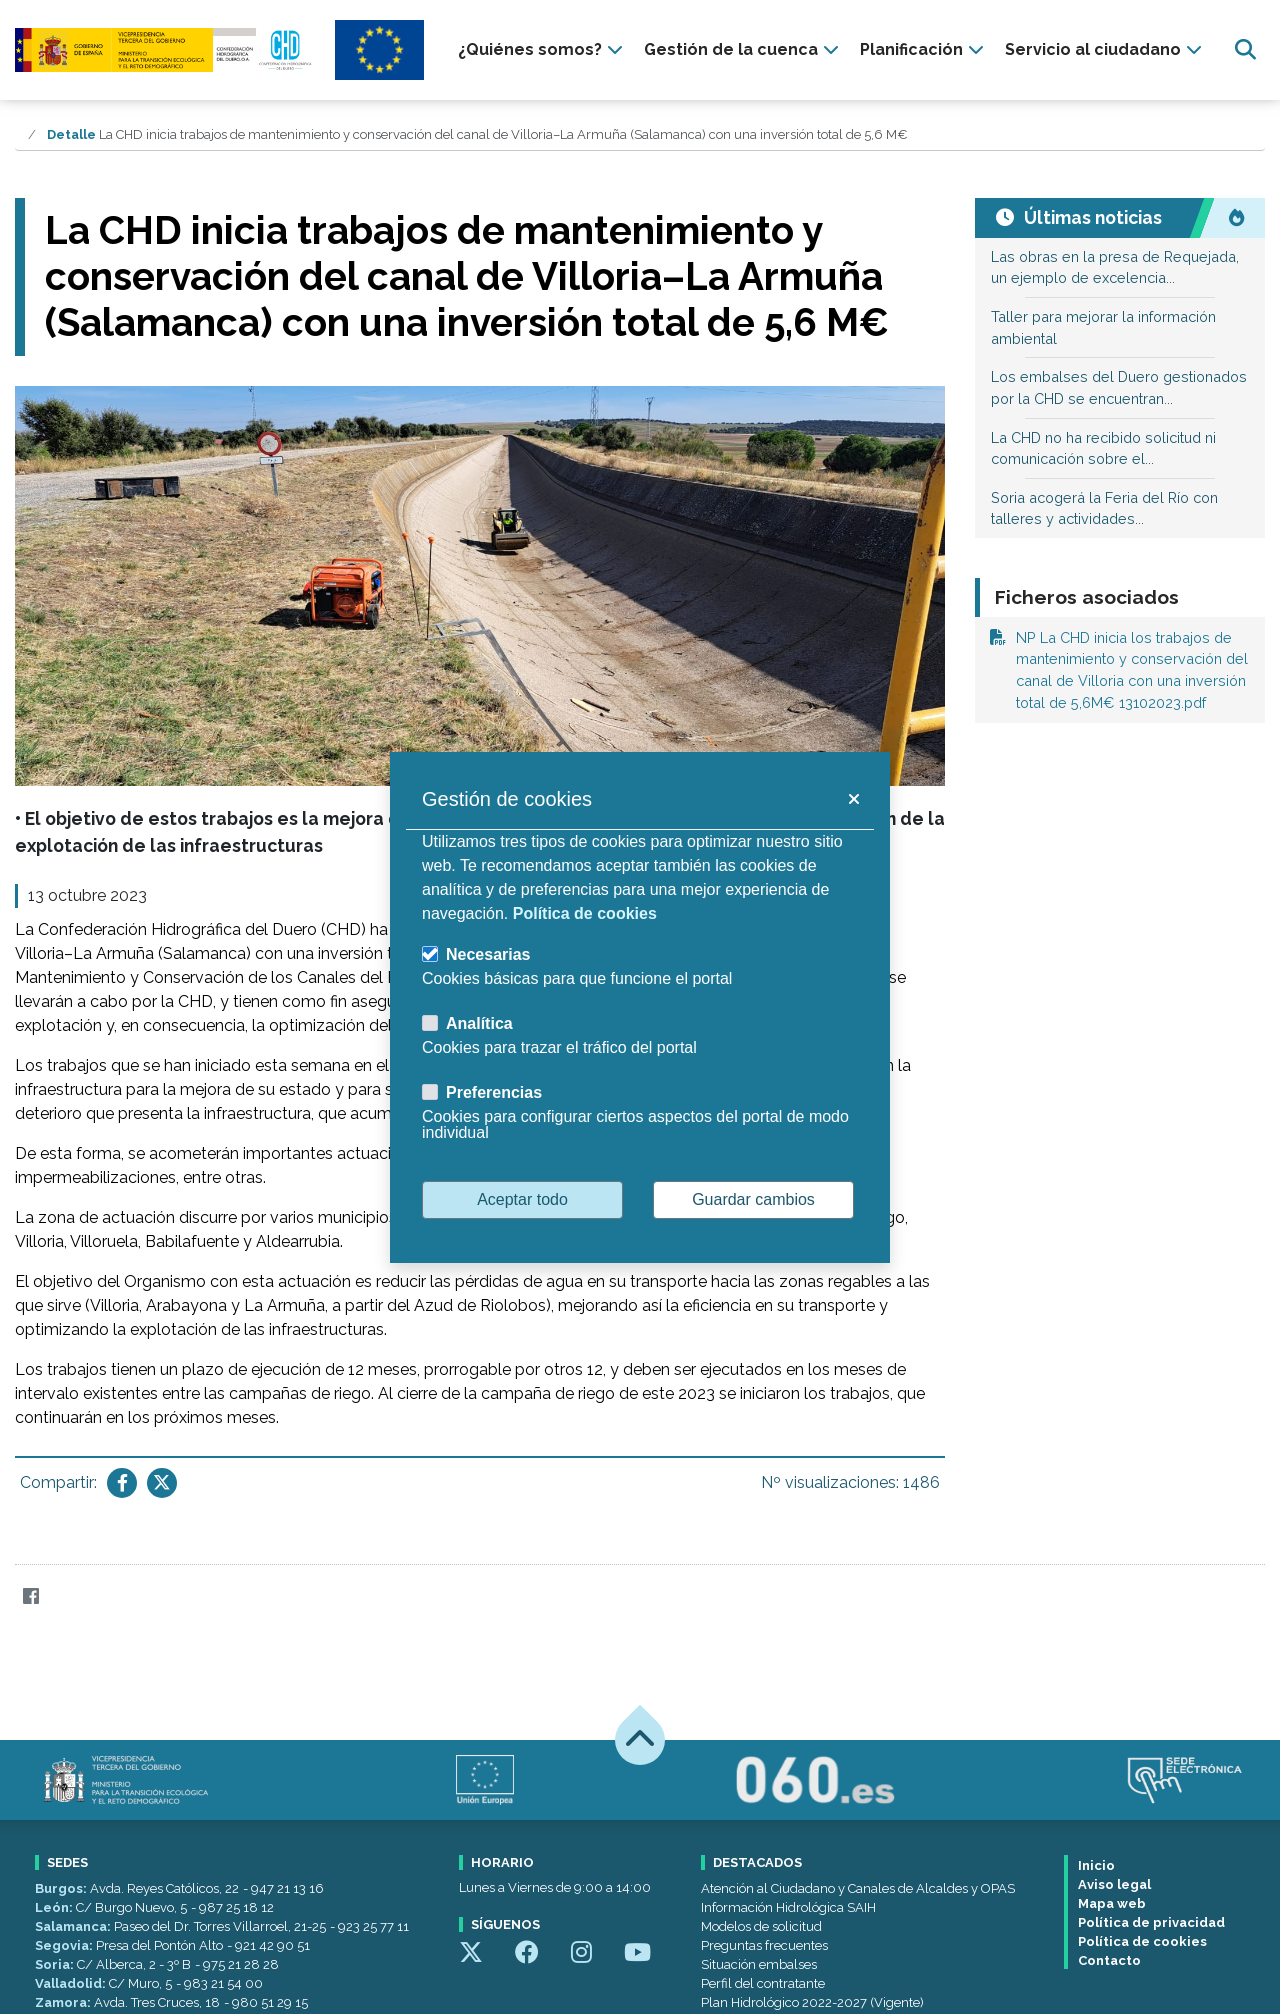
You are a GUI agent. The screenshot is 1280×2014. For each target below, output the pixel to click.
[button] (853, 799)
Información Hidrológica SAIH (788, 1907)
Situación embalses (759, 1964)
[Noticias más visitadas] (1236, 218)
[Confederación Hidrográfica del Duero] (165, 49)
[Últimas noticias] (1091, 218)
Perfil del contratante (763, 1983)
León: (55, 1907)
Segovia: (65, 1945)
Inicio (1096, 1865)
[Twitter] (69, 1596)
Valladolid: (72, 1983)
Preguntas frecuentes (764, 1945)
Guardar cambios (753, 1199)
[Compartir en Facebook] (122, 1483)
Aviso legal (1114, 1884)
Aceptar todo (522, 1199)
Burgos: (62, 1888)
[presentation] (543, 50)
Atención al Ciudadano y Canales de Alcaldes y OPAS (858, 1888)
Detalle (71, 134)
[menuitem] (543, 50)
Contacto (1109, 1960)
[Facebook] (30, 1596)
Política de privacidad (1151, 1922)
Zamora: (64, 2002)
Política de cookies (1142, 1941)
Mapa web (1112, 1903)
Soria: (56, 1964)
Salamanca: (74, 1926)
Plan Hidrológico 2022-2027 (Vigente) (812, 2002)
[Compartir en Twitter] (162, 1483)
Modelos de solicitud (761, 1926)
